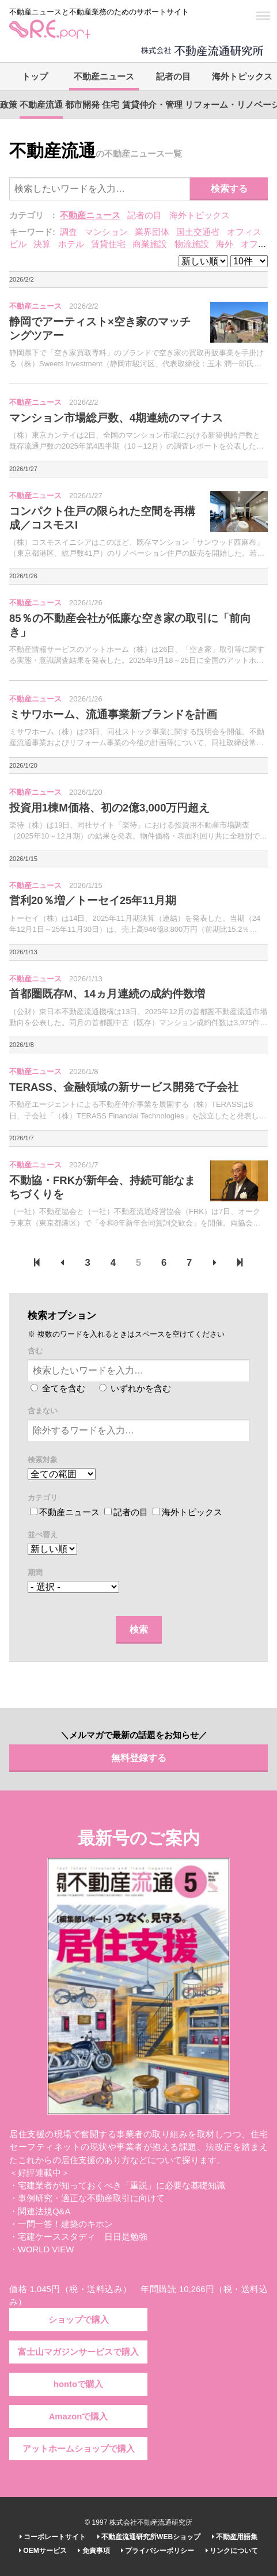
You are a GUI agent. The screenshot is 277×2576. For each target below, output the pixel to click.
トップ (35, 76)
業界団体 (152, 232)
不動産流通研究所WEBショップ (148, 2537)
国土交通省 (197, 232)
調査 (68, 232)
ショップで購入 (78, 2319)
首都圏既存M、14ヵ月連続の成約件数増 (107, 994)
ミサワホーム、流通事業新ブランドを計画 (113, 714)
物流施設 (191, 244)
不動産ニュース (104, 76)
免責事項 (93, 2551)
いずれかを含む (135, 1388)
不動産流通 (41, 104)
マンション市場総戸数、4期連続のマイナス (116, 418)
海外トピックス (242, 76)
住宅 (110, 104)
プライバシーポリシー (157, 2551)
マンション (106, 232)
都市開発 (82, 104)
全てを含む (58, 1388)
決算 (42, 244)
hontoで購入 (78, 2384)
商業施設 (149, 244)
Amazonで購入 (78, 2416)
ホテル (71, 244)
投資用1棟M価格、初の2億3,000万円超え (109, 808)
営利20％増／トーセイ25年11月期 (92, 900)
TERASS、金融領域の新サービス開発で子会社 (123, 1087)
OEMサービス (43, 2551)
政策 (8, 104)
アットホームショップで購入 (78, 2448)
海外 (224, 244)
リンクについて (232, 2551)
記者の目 (173, 76)
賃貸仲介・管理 (152, 104)
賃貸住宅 (108, 244)
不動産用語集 (234, 2537)
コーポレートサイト (53, 2537)
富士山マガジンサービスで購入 (78, 2352)
